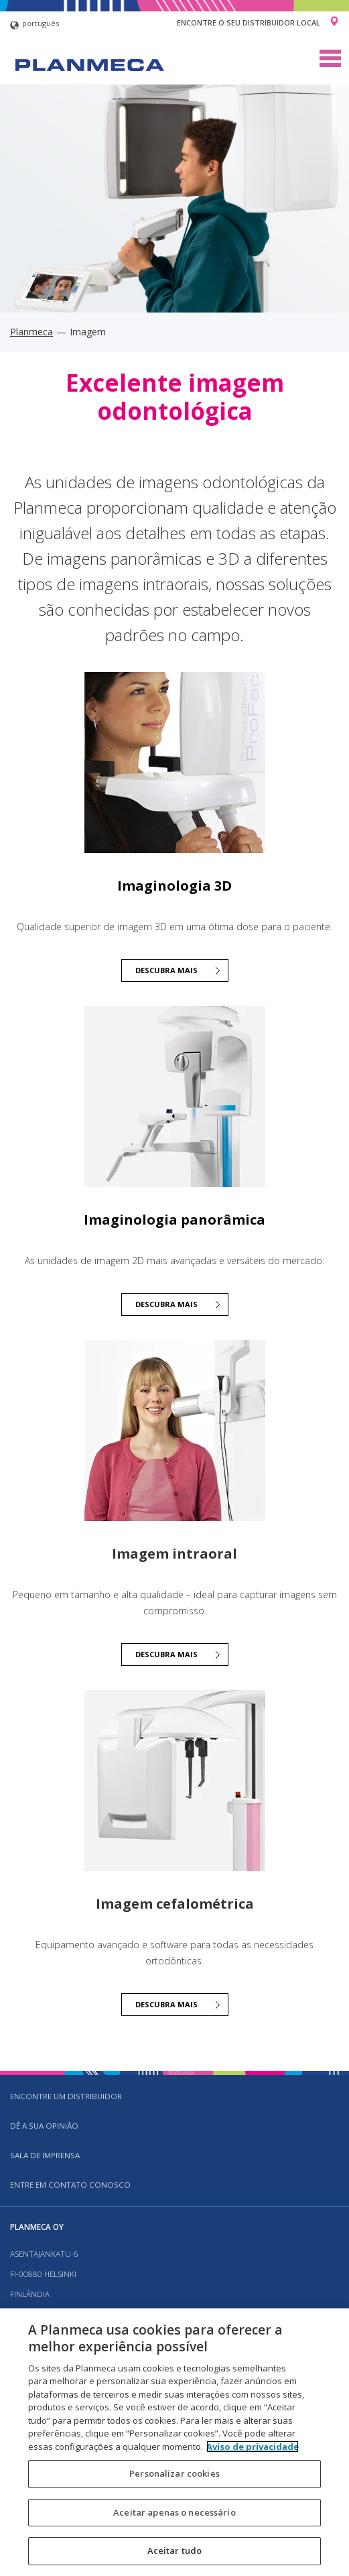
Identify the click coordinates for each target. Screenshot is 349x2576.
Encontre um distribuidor (66, 2096)
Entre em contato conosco (70, 2185)
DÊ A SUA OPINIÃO (44, 2126)
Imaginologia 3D (174, 886)
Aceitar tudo (174, 2550)
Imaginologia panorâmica (174, 1220)
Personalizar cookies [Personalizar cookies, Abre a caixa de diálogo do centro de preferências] (174, 2473)
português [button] (34, 25)
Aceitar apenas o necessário (174, 2512)
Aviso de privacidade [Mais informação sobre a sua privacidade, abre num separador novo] (252, 2447)
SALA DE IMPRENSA (45, 2155)
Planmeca (31, 331)
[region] (174, 2442)
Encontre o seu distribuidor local (248, 22)
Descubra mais (166, 970)
